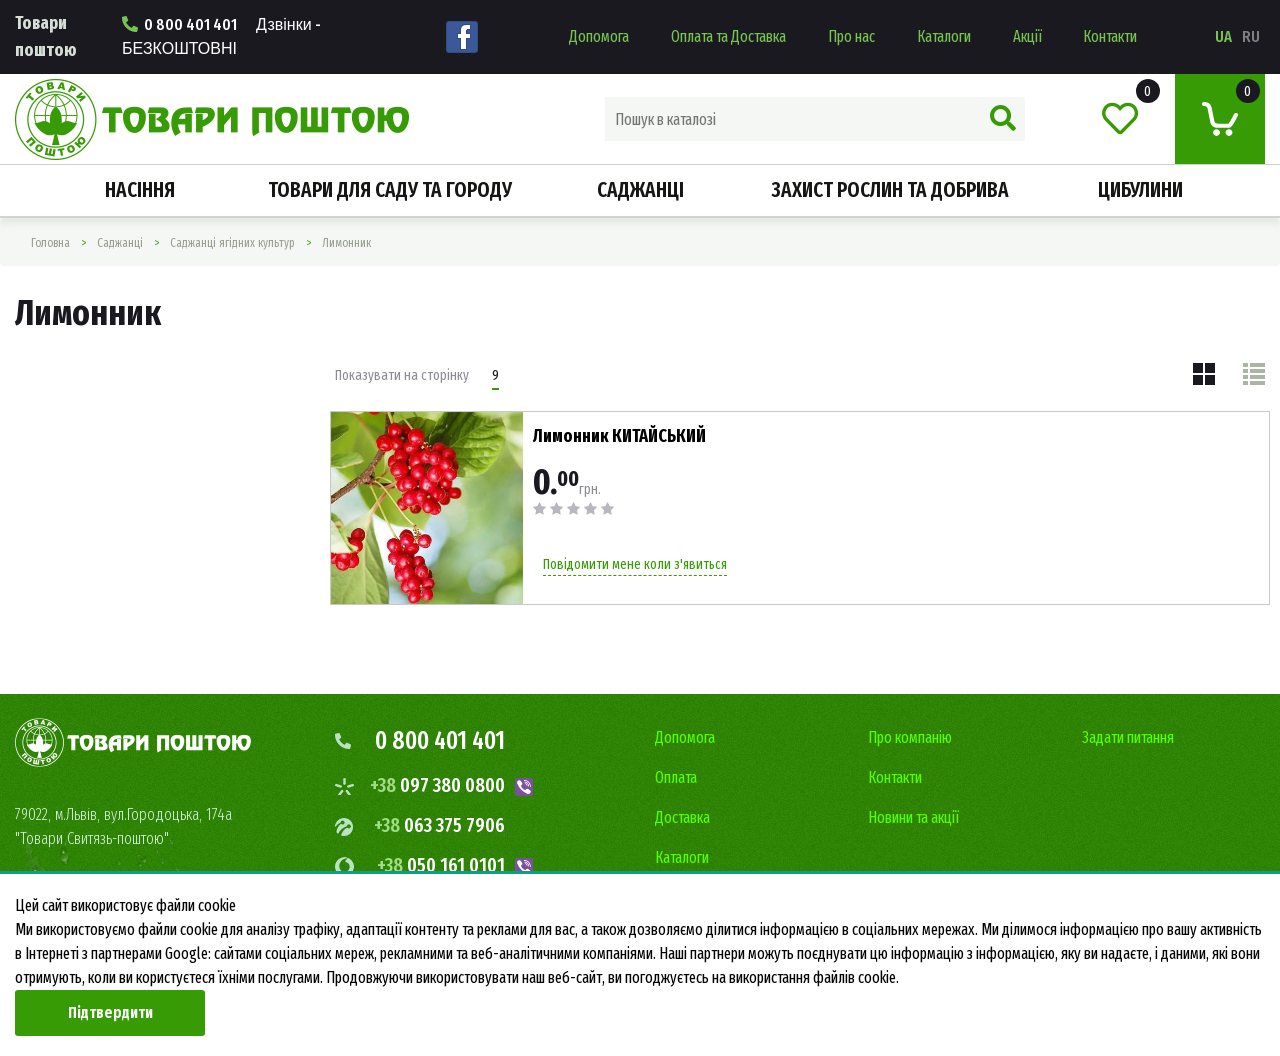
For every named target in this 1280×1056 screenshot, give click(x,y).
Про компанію (910, 737)
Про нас (851, 36)
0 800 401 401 (221, 36)
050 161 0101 (441, 865)
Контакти (1110, 36)
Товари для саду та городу (390, 190)
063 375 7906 (439, 825)
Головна (50, 243)
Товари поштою (46, 36)
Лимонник (346, 243)
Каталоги (944, 36)
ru (1251, 36)
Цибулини (1140, 190)
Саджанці (640, 190)
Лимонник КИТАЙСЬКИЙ (619, 436)
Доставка (682, 817)
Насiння (140, 190)
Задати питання (1128, 737)
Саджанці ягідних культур (232, 243)
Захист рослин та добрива (890, 190)
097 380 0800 (437, 785)
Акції (1027, 36)
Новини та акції (913, 817)
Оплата (676, 777)
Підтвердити (110, 1012)
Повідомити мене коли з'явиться (635, 564)
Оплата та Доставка (728, 36)
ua (1223, 36)
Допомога (599, 36)
